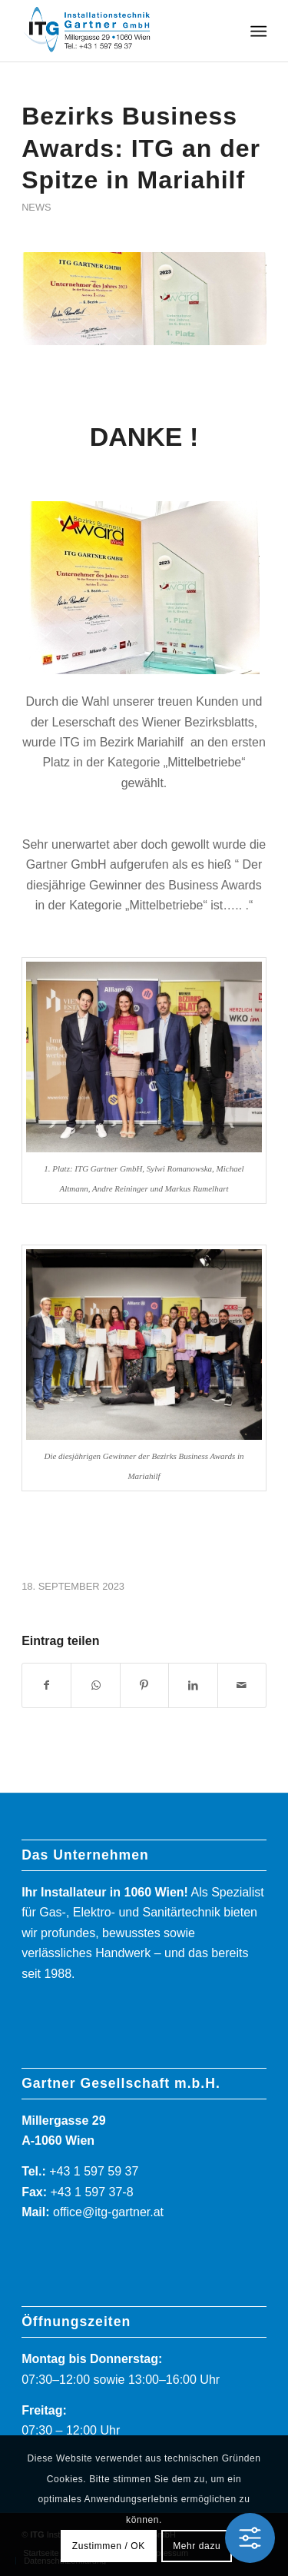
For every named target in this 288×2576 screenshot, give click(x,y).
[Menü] (257, 31)
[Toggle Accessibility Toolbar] (249, 2537)
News (36, 207)
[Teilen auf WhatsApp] (95, 1685)
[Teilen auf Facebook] (46, 1685)
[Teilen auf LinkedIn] (193, 1685)
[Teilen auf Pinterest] (144, 1685)
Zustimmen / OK (108, 2546)
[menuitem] (257, 31)
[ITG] (119, 30)
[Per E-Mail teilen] (242, 1685)
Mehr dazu (196, 2546)
